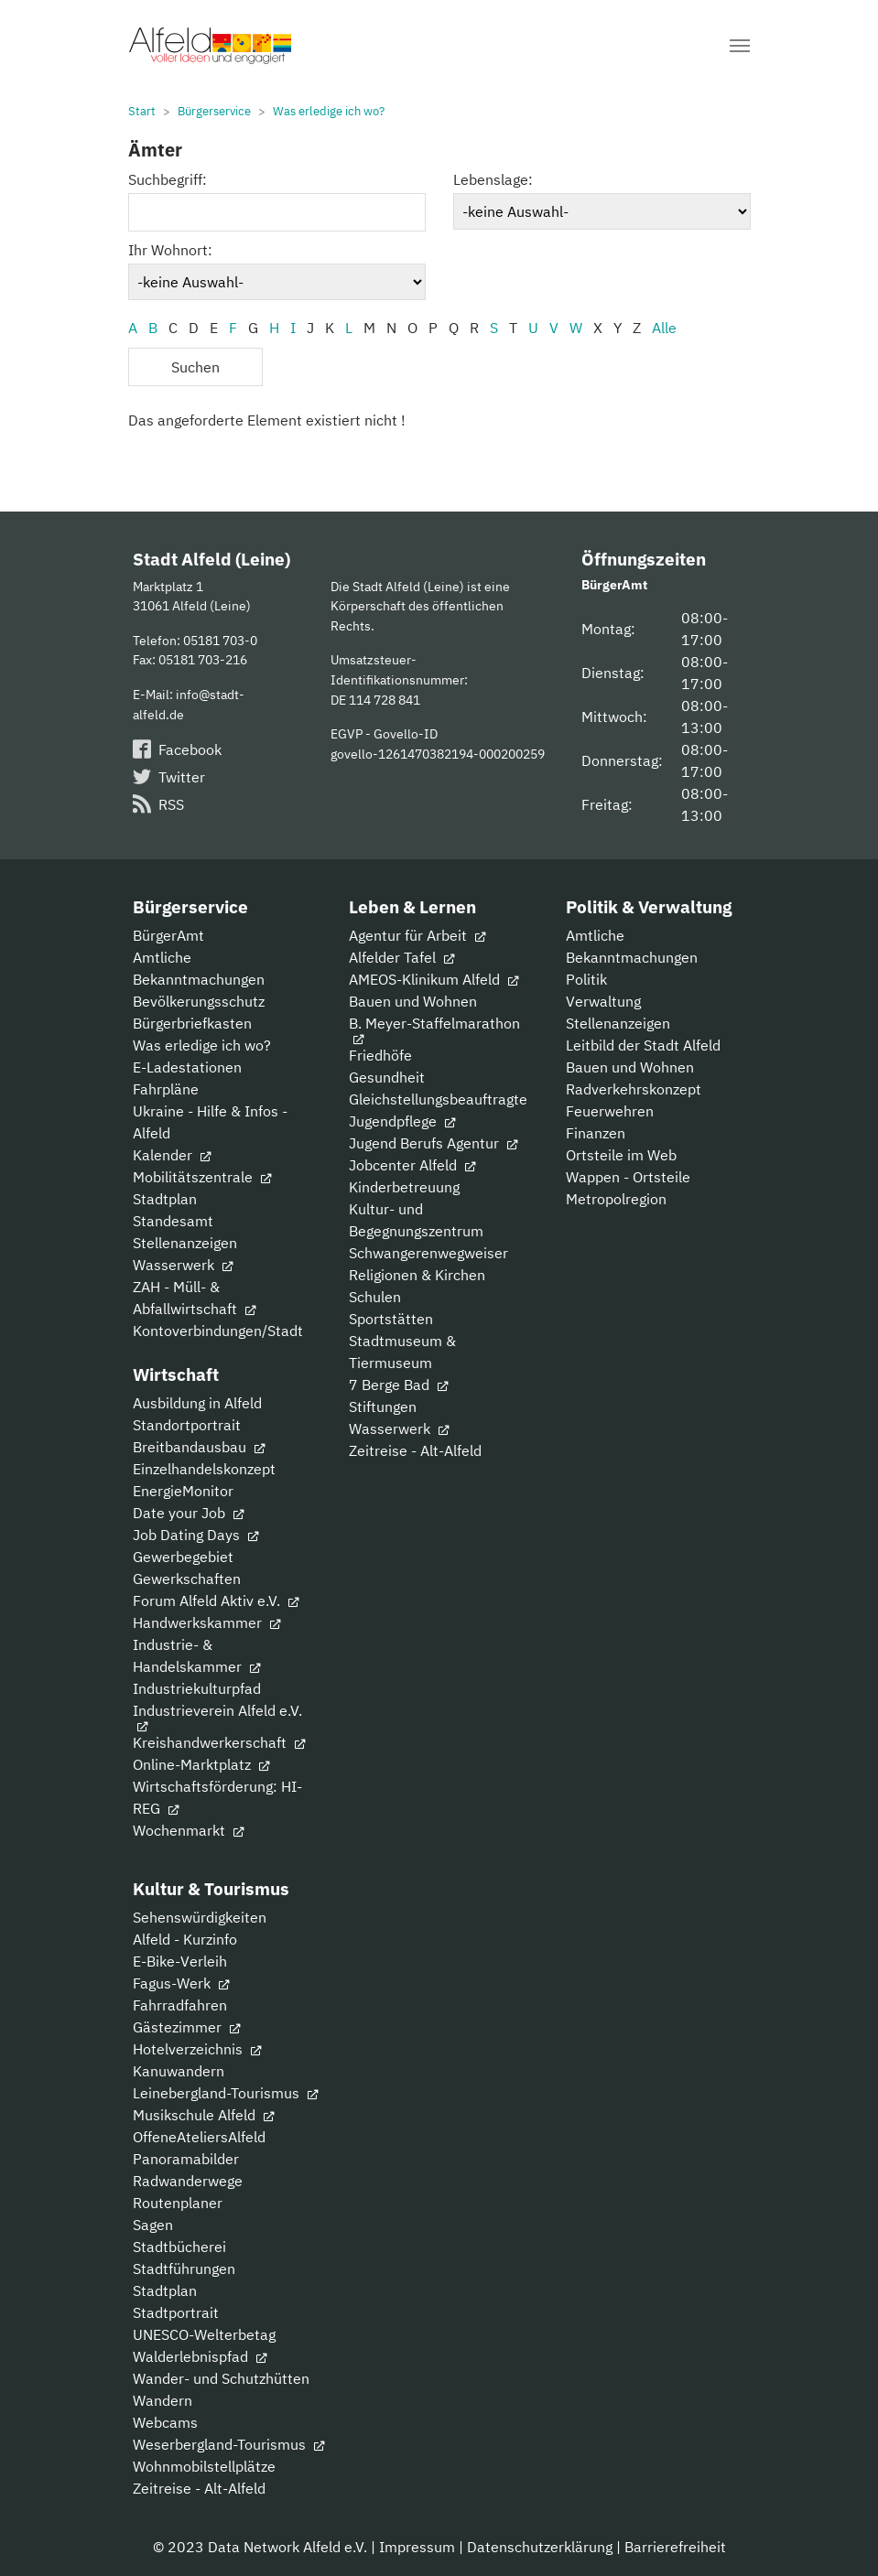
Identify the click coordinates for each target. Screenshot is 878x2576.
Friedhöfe (380, 1055)
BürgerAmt (168, 935)
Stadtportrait (176, 2312)
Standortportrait (187, 1425)
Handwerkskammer (206, 1622)
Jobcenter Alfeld (412, 1165)
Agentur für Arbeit (417, 935)
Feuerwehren (610, 1111)
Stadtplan (165, 1199)
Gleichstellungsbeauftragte (438, 1099)
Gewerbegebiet (183, 1556)
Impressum (417, 2547)
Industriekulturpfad (197, 1688)
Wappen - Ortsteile (628, 1177)
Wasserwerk (183, 1265)
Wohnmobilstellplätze (204, 2466)
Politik (586, 979)
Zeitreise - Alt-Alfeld (415, 1450)
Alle (664, 327)
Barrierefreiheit (675, 2547)
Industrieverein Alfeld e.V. (217, 1716)
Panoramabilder (186, 2159)
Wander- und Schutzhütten (221, 2378)
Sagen (153, 2224)
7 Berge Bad (398, 1384)
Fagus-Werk (181, 1983)
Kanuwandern (178, 2071)
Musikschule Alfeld (203, 2115)
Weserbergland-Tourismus (228, 2444)
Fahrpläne (166, 1089)
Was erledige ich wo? (202, 1045)
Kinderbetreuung (404, 1187)
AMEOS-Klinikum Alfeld (433, 979)
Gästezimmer (186, 2027)
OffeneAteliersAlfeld (199, 2137)
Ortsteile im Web (621, 1155)
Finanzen (595, 1133)
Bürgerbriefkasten (192, 1023)
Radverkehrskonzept (633, 1089)
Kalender (172, 1155)
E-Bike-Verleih (180, 1961)
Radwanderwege (188, 2181)
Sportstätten (391, 1319)
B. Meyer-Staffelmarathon (434, 1029)
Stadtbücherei (179, 2246)
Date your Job (188, 1513)
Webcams (165, 2422)
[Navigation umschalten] (740, 45)
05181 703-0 (220, 640)
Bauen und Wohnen (413, 1001)
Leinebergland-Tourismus (225, 2093)
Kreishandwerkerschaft (219, 1742)
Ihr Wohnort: (170, 250)
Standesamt (173, 1221)
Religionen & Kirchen (417, 1275)
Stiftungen (383, 1406)
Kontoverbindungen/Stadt (218, 1330)
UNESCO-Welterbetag (204, 2334)
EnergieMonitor (183, 1491)
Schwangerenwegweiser (428, 1253)
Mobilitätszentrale (202, 1177)
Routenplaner (177, 2202)
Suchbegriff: (167, 179)
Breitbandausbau (199, 1447)
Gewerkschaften (187, 1578)
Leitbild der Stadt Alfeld (643, 1045)
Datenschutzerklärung (539, 2547)
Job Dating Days (195, 1534)
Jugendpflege (402, 1121)
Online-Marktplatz (201, 1764)
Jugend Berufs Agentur (433, 1143)
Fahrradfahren (180, 2005)
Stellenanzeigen (185, 1243)
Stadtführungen (184, 2268)
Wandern (162, 2400)
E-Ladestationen (187, 1067)
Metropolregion (616, 1199)
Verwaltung (603, 1001)
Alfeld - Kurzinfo (185, 1939)
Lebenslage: (493, 179)
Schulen (375, 1297)
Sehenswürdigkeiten (199, 1917)
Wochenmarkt (188, 1830)
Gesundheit (387, 1077)
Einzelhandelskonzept (204, 1469)
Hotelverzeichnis (197, 2049)
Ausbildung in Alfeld (197, 1403)
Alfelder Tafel (401, 957)
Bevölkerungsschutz (199, 1001)
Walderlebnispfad (199, 2356)
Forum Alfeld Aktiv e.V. (215, 1600)
